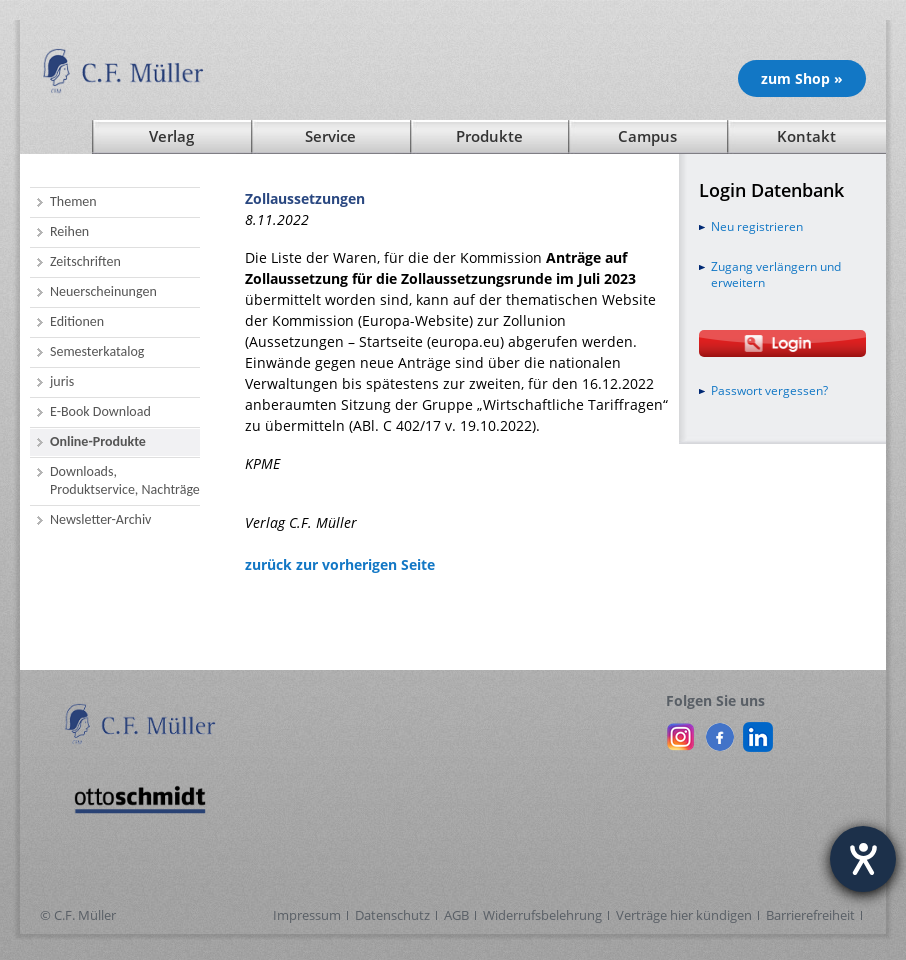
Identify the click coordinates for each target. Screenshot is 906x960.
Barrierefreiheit (810, 915)
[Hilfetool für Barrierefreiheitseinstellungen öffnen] (863, 859)
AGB (456, 915)
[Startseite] (56, 137)
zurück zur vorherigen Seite (340, 564)
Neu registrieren (757, 227)
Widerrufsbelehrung (542, 915)
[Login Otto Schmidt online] (782, 343)
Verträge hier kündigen (684, 915)
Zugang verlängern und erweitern (776, 275)
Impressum (307, 915)
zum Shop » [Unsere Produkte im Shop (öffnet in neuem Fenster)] (802, 78)
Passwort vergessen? (769, 391)
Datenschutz (392, 915)
